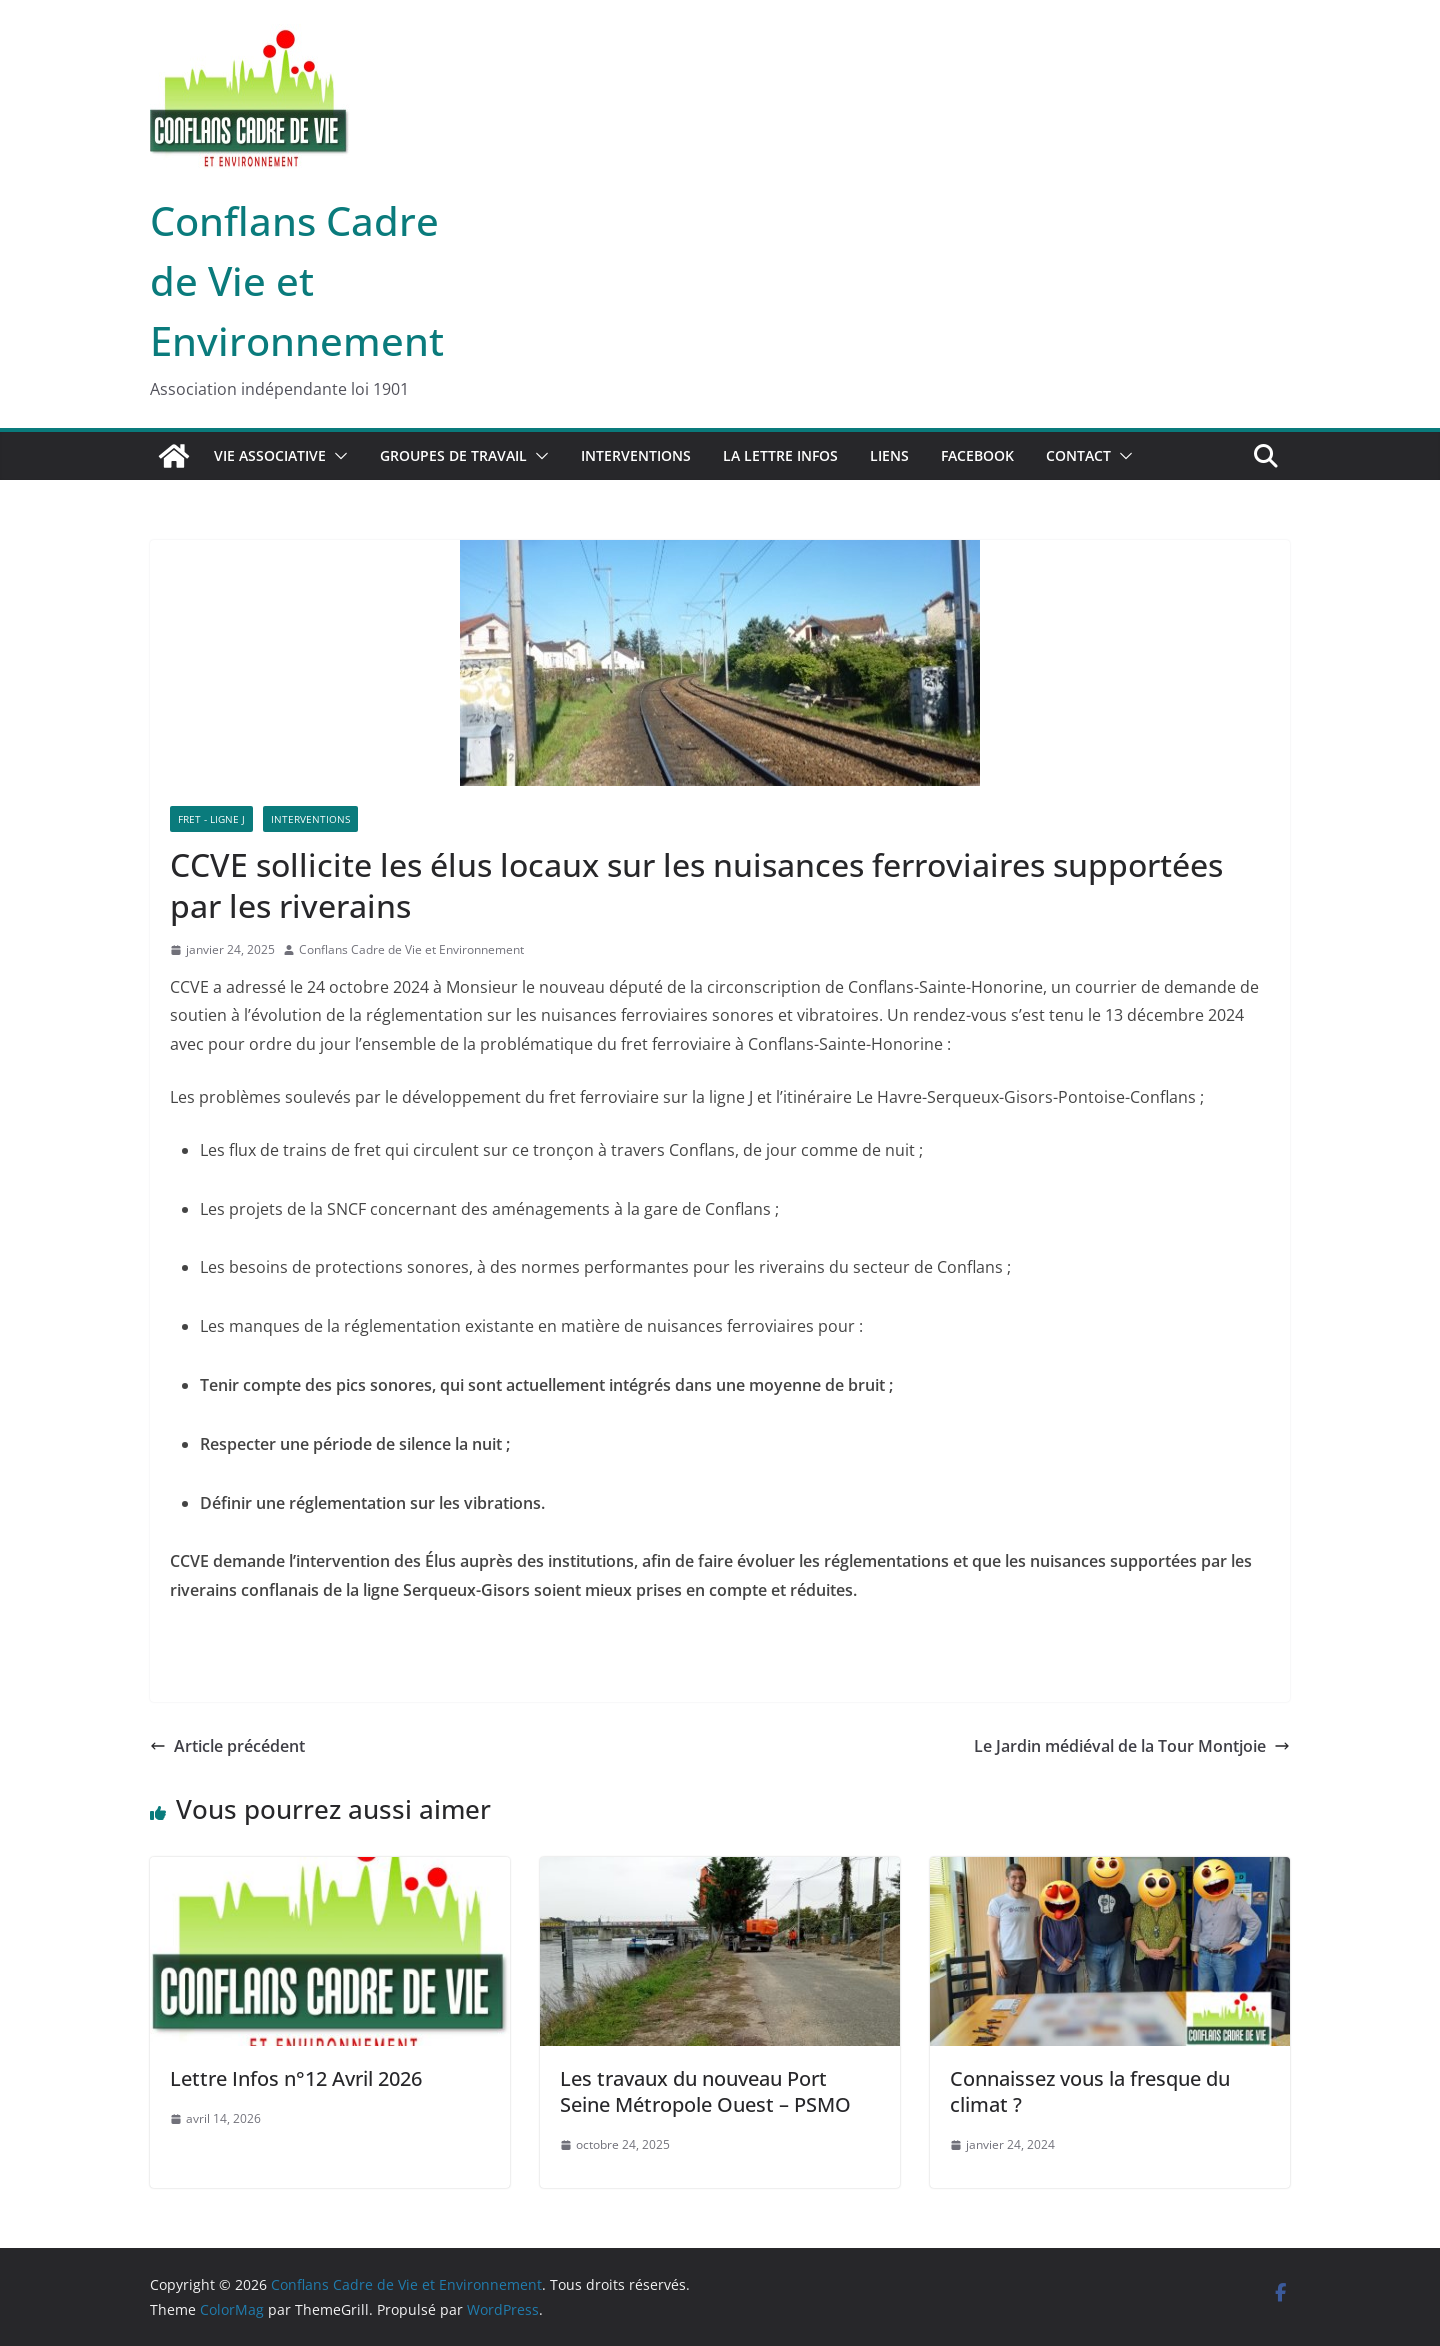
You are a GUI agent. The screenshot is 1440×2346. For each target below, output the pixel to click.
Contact (1078, 455)
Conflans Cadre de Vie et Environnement (297, 280)
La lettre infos (780, 455)
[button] (337, 456)
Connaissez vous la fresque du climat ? (1090, 2091)
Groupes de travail (453, 455)
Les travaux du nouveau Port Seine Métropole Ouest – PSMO (705, 2091)
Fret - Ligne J (211, 819)
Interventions (636, 455)
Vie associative (270, 455)
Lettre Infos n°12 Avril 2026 (296, 2078)
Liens (889, 455)
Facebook (977, 455)
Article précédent (227, 1746)
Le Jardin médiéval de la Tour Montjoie (1132, 1746)
